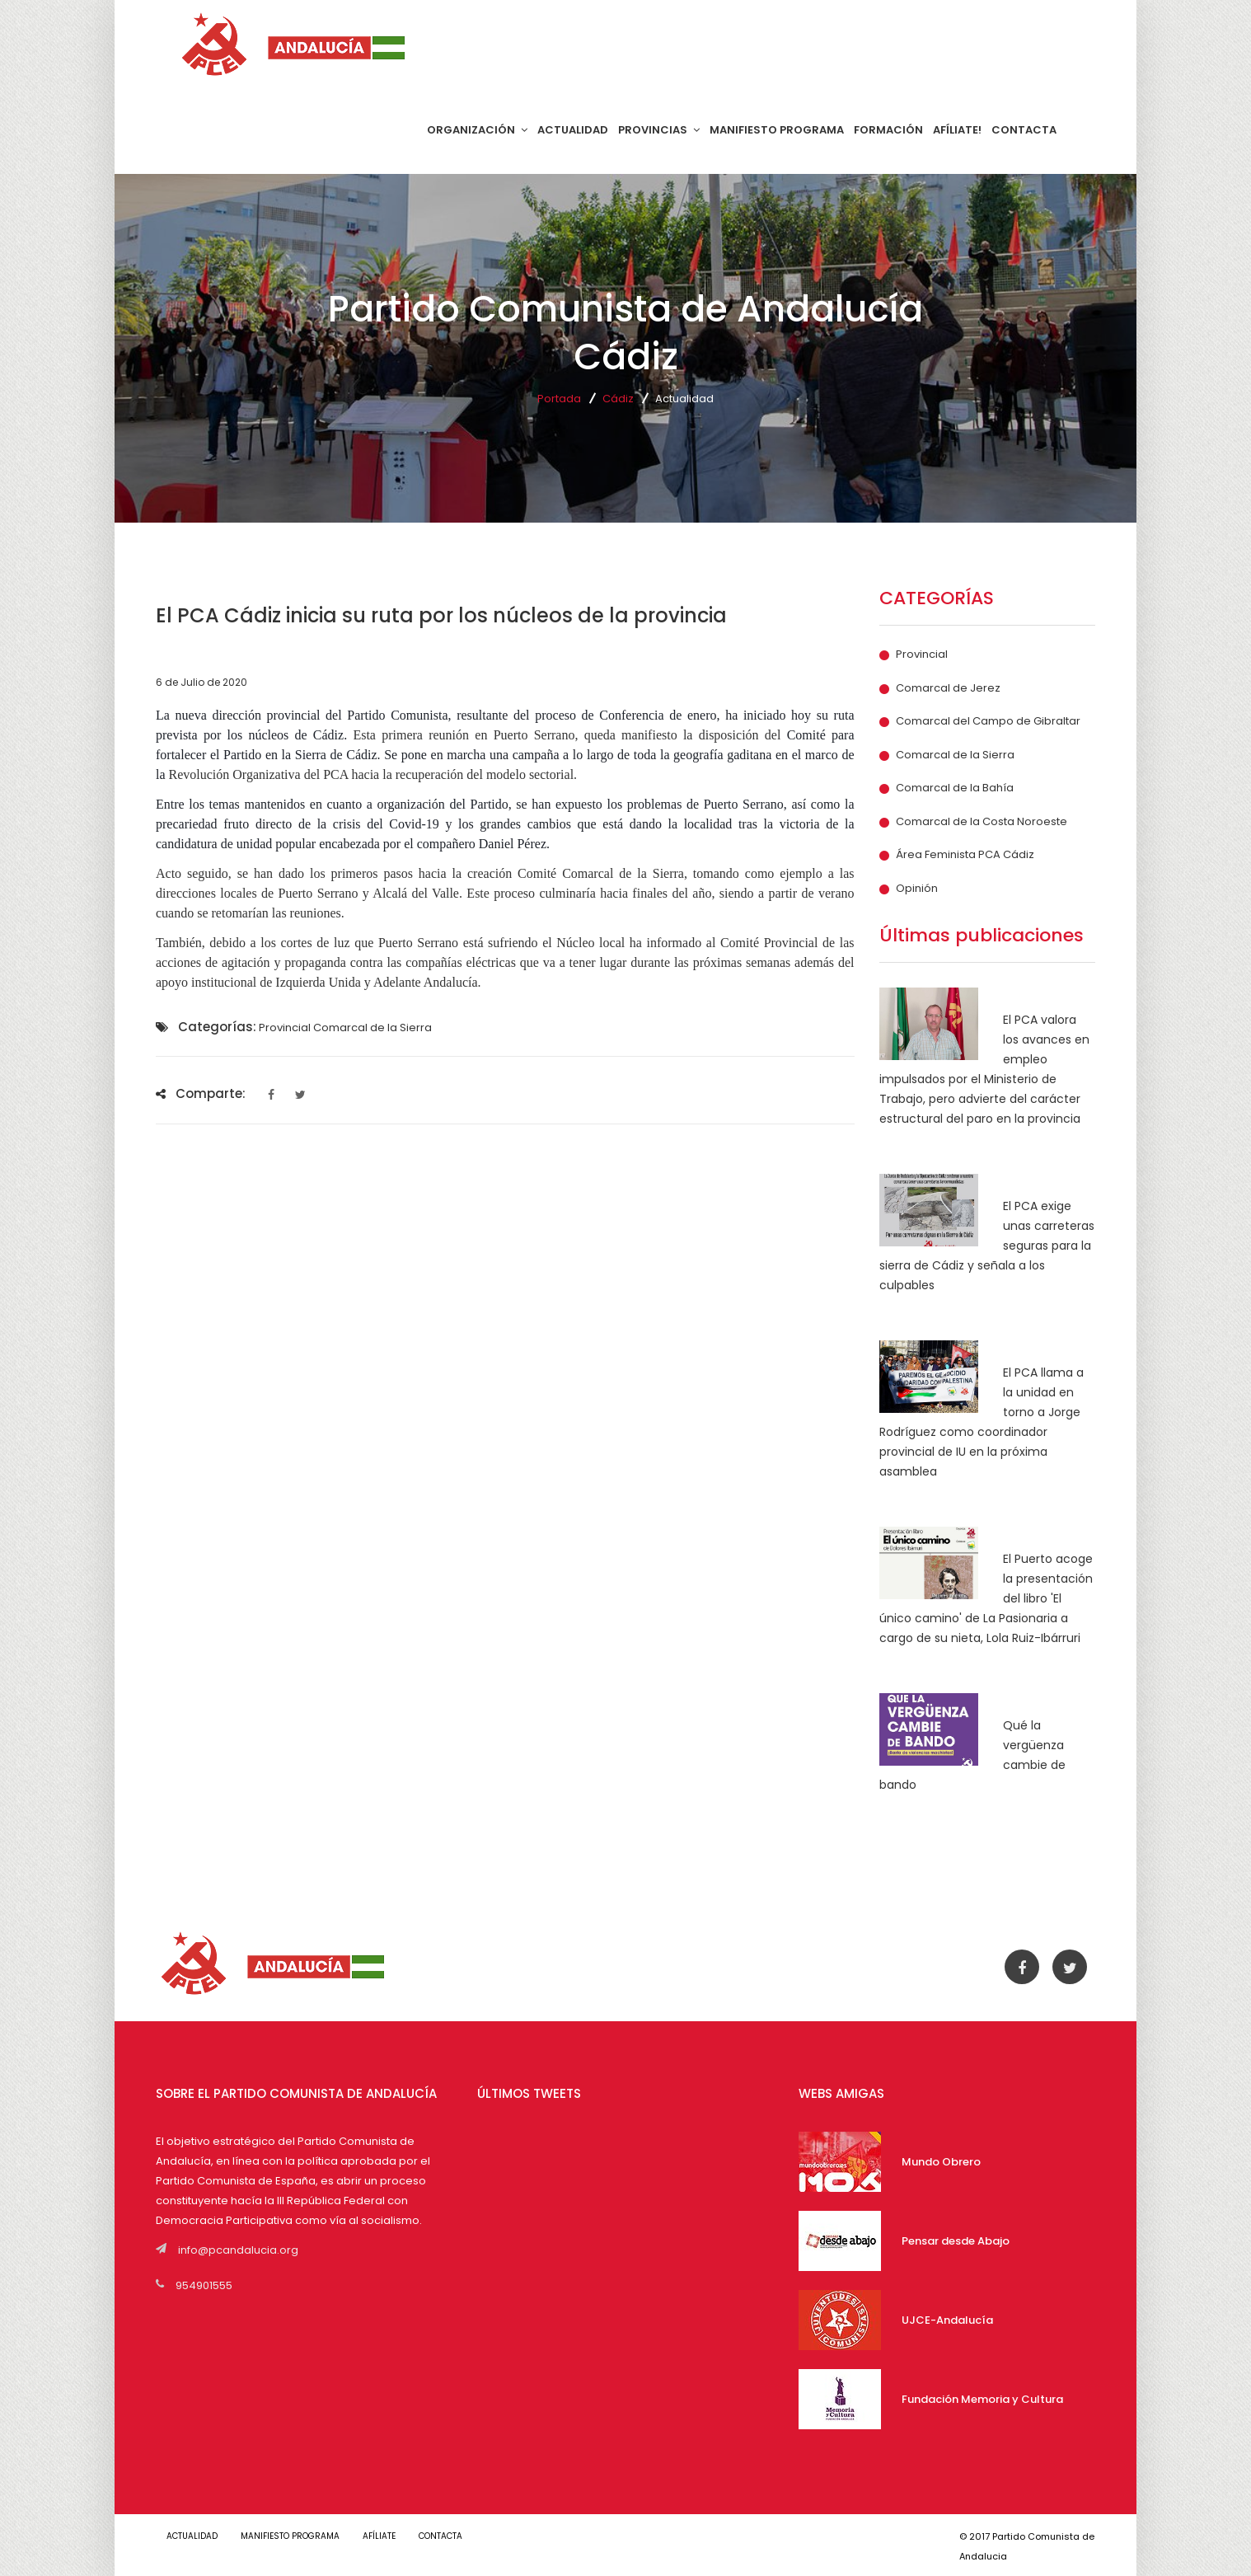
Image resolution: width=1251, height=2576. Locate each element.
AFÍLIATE (391, 2536)
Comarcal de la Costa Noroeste (981, 821)
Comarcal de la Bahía (955, 788)
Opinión (917, 888)
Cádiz (618, 398)
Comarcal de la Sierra (955, 755)
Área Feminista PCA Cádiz (965, 854)
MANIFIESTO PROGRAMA (777, 130)
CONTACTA (1024, 130)
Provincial (922, 654)
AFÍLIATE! (957, 130)
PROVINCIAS (659, 130)
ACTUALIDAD (572, 130)
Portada (559, 398)
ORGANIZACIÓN (477, 130)
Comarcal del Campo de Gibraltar (988, 721)
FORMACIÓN (888, 130)
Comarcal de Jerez (948, 688)
